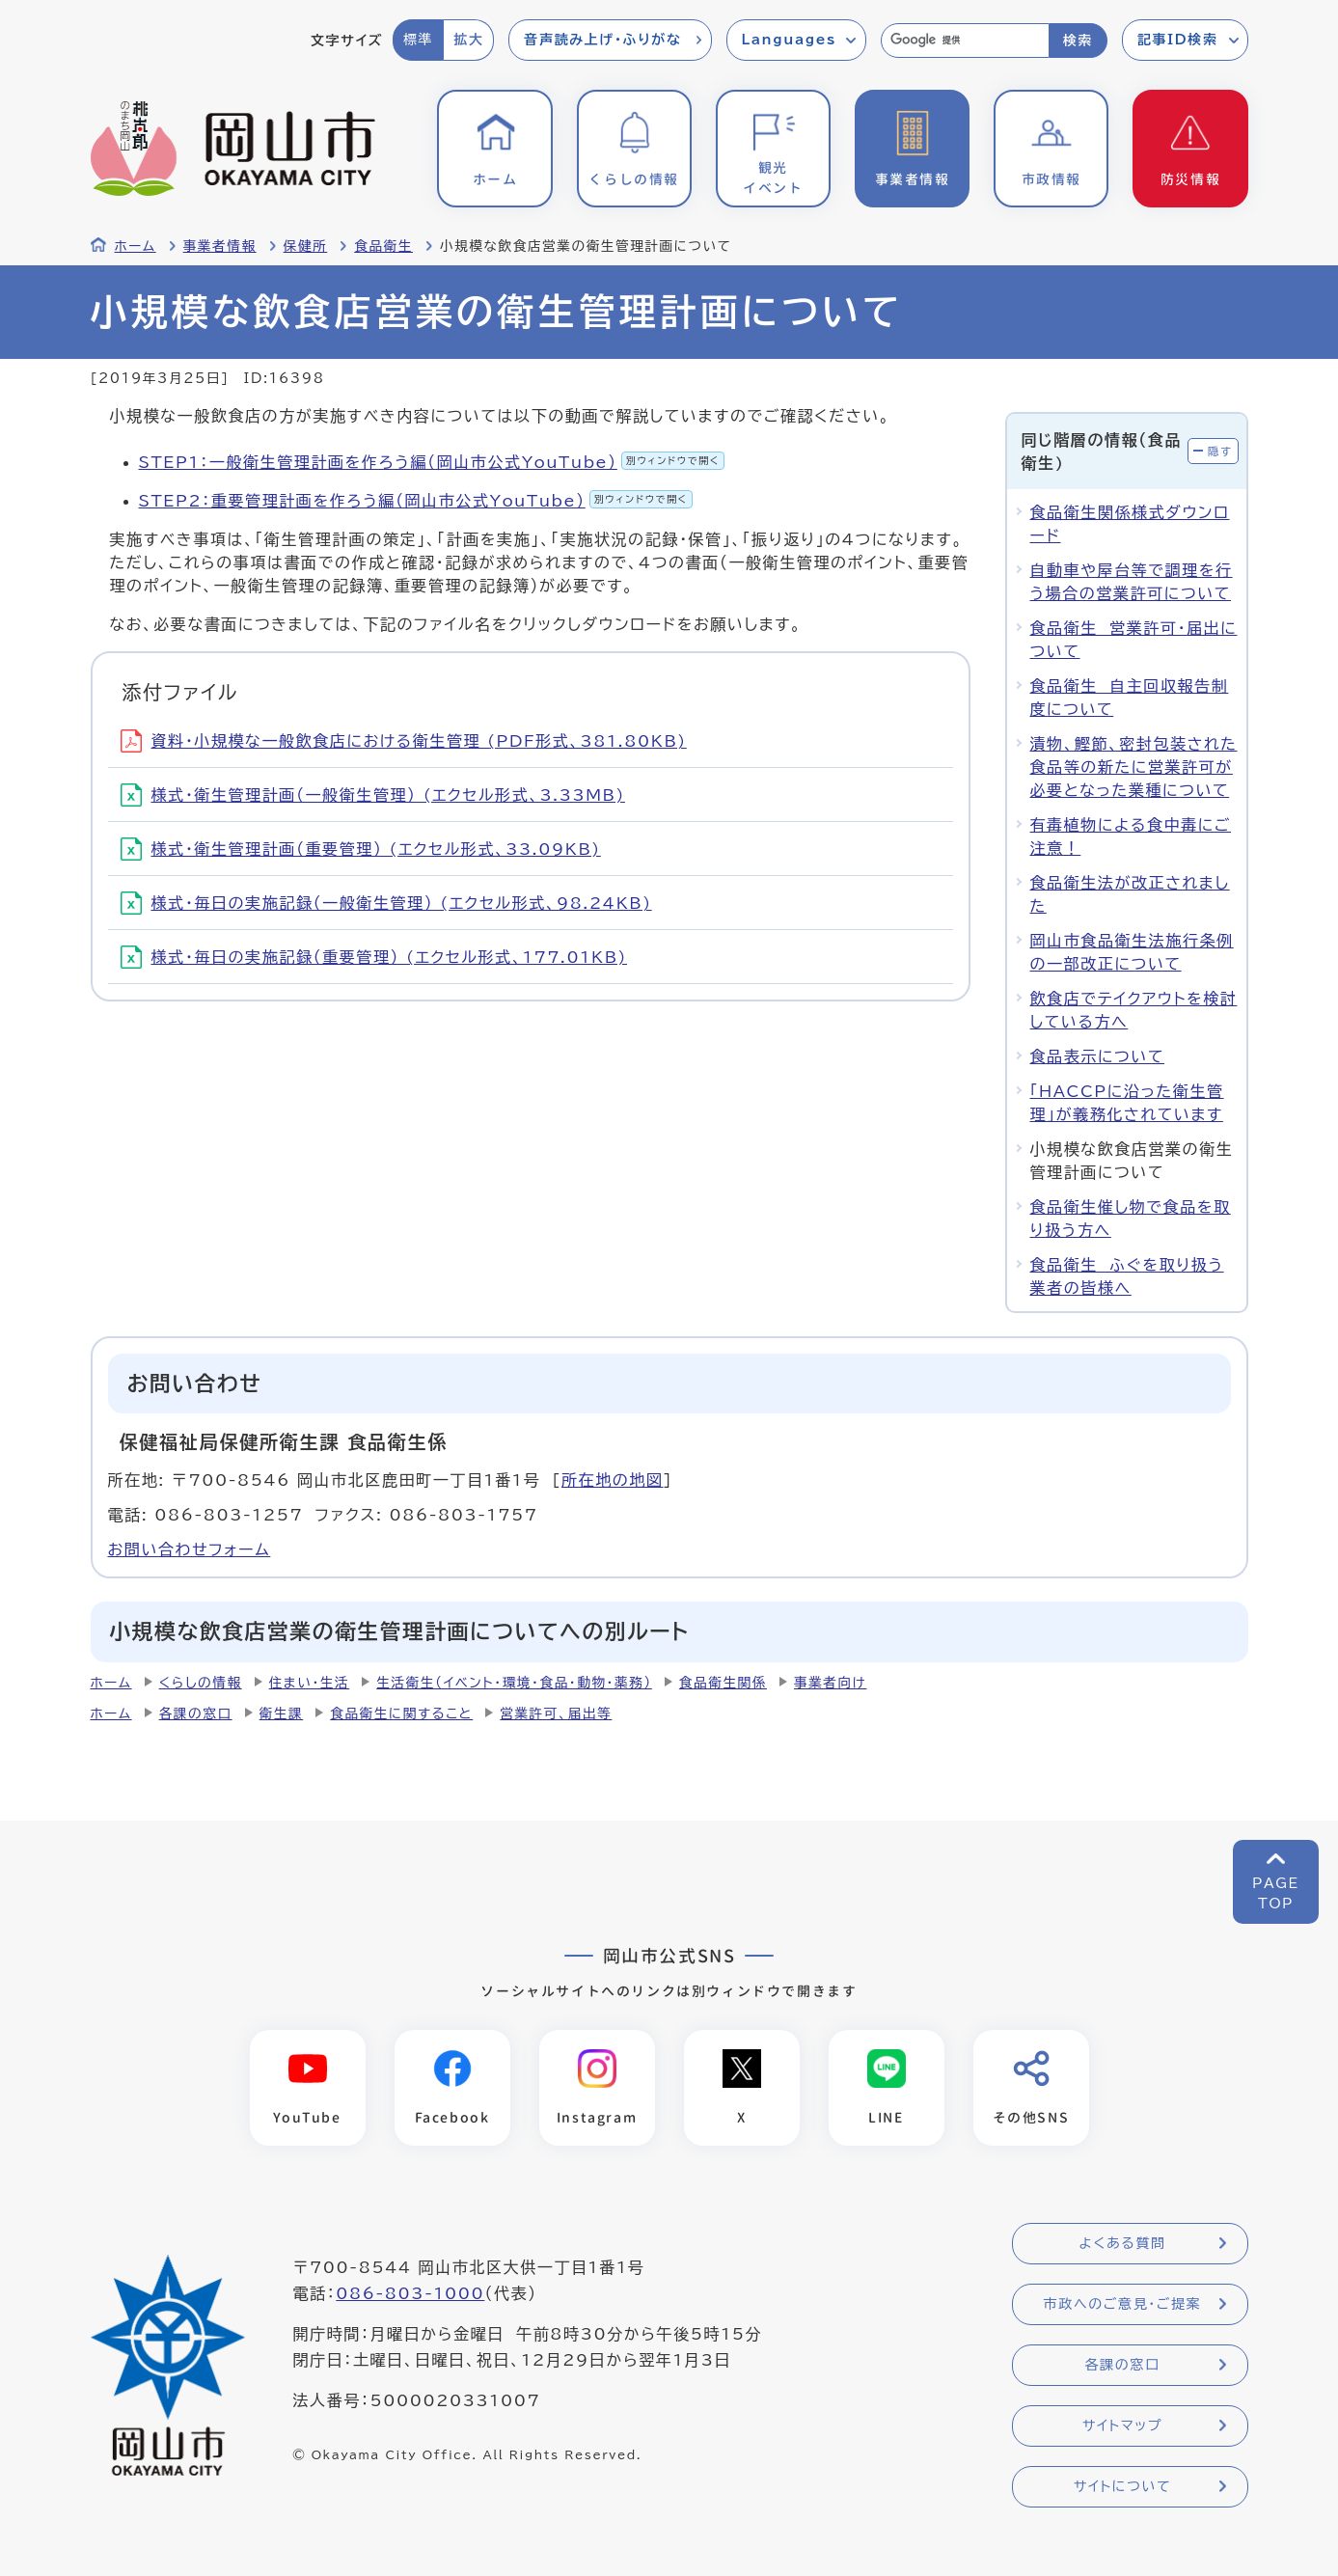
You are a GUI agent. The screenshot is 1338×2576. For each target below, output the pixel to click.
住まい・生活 (309, 1682)
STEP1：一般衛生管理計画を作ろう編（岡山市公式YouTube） (431, 462)
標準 (418, 39)
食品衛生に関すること (401, 1713)
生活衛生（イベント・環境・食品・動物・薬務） (514, 1682)
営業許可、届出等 (556, 1713)
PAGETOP (1275, 1893)
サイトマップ (1122, 2426)
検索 (1078, 40)
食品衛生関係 (723, 1682)
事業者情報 (220, 246)
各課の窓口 (195, 1713)
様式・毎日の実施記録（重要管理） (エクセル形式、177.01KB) (374, 957)
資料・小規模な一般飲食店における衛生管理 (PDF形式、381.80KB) (404, 741)
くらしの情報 (200, 1682)
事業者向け (830, 1682)
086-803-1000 (410, 2294)
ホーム (135, 246)
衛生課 (281, 1713)
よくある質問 (1122, 2244)
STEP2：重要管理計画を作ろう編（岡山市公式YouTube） (416, 500)
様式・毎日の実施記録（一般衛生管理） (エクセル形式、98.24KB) (386, 903)
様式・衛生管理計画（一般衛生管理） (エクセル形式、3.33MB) (373, 795)
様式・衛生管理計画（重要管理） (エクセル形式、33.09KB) (361, 849)
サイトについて (1122, 2487)
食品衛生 (383, 246)
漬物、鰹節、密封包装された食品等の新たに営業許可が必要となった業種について (1134, 767)
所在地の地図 (612, 1480)
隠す (1220, 451)
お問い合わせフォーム (189, 1549)
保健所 (306, 246)
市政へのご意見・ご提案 (1123, 2305)
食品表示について (1097, 1056)
